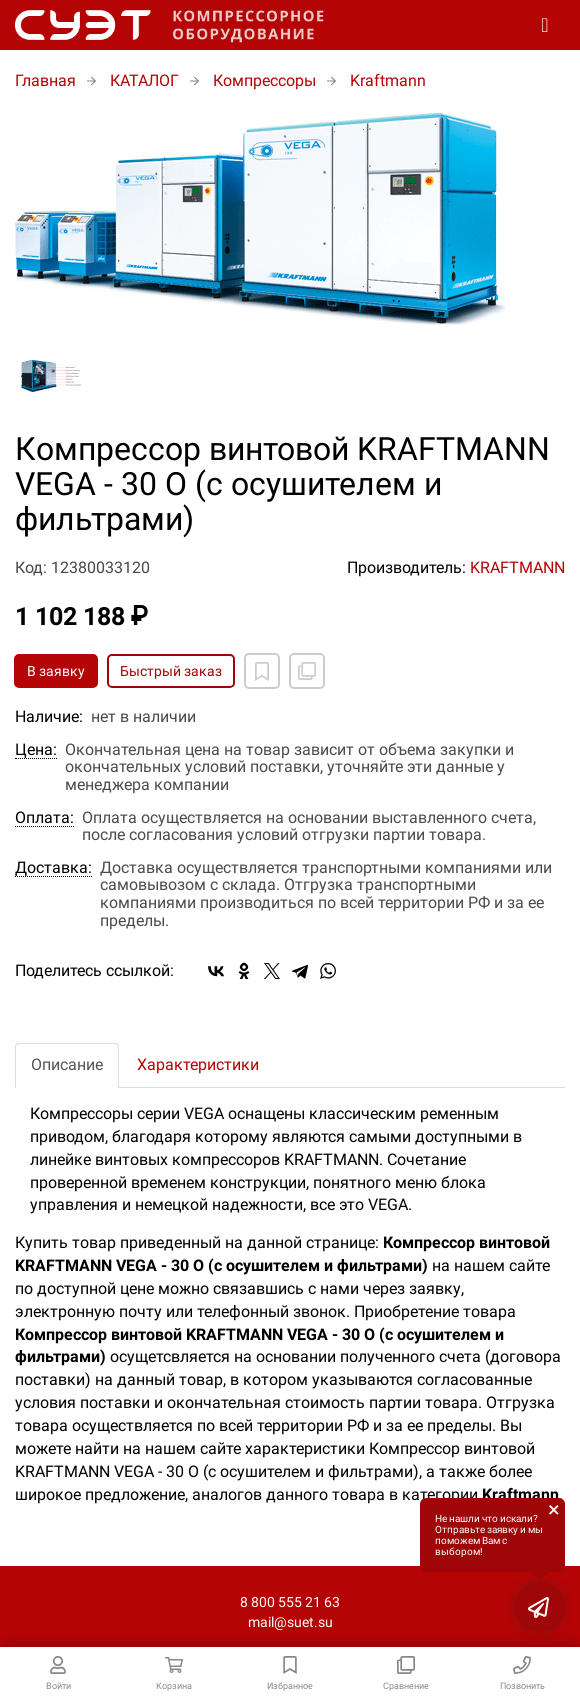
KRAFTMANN (517, 567)
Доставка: (53, 868)
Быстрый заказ (171, 671)
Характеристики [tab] (198, 1064)
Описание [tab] (67, 1064)
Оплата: (44, 818)
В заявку (56, 671)
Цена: (36, 750)
